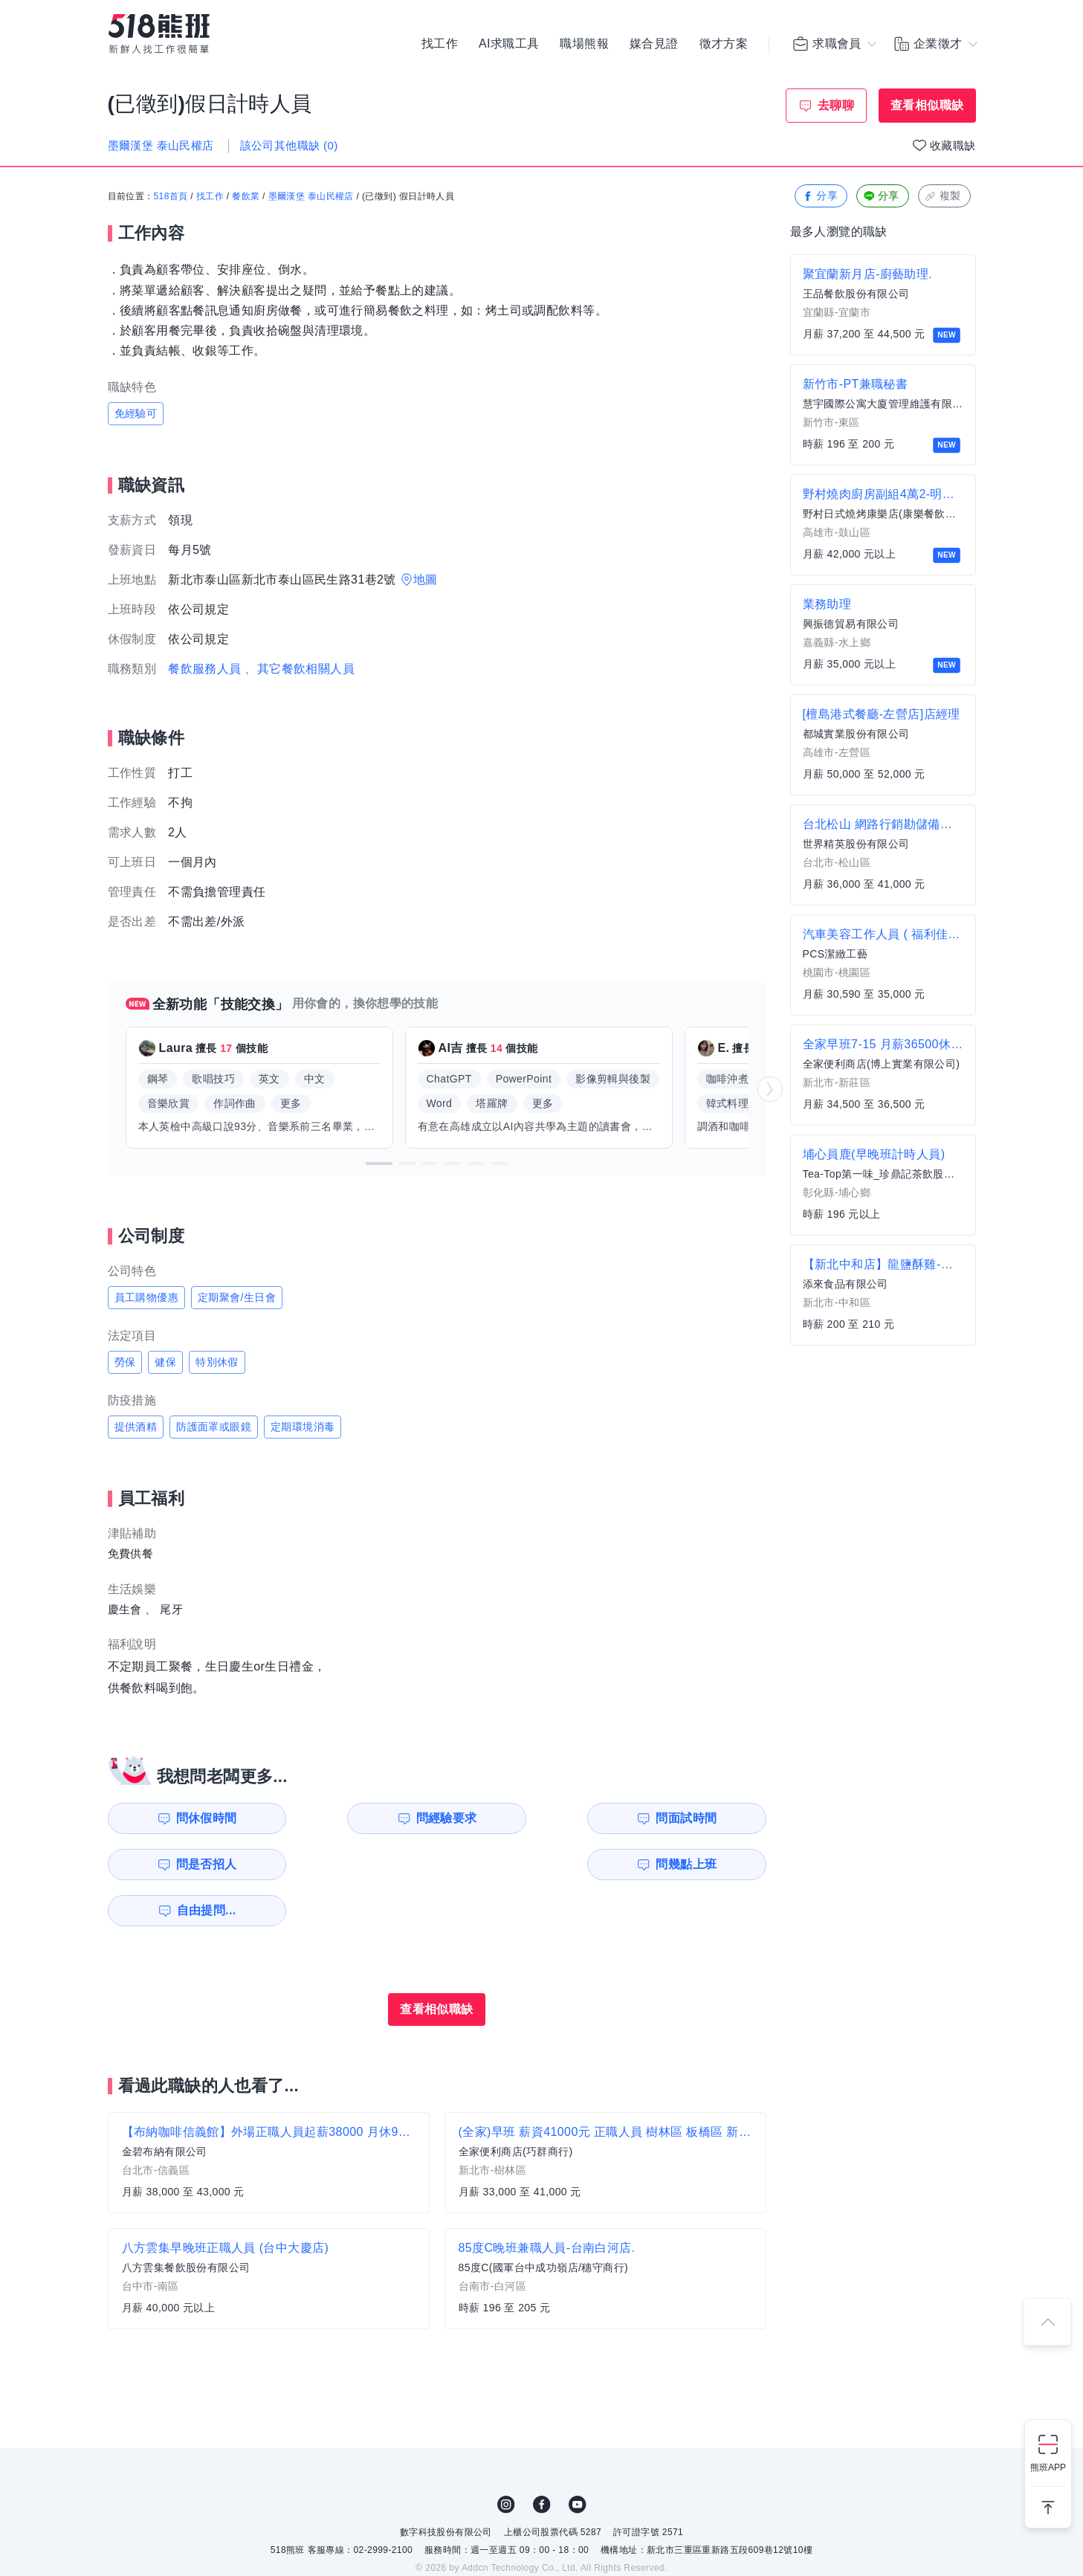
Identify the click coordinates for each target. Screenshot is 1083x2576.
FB (542, 2458)
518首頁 (171, 197)
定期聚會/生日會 (237, 1297)
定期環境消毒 (302, 1427)
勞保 (125, 1362)
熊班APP (1048, 2467)
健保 (165, 1362)
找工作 (439, 45)
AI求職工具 (509, 45)
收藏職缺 (953, 145)
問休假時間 (192, 1818)
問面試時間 (530, 1818)
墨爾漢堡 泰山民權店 (311, 197)
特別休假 (217, 1362)
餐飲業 (245, 197)
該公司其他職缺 (289, 145)
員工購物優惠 (146, 1297)
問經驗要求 (362, 1818)
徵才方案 (724, 45)
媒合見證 (654, 45)
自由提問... (364, 1864)
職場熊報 (584, 45)
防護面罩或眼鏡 (213, 1427)
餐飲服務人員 (204, 668)
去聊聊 (836, 105)
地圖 (425, 579)
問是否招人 (700, 1818)
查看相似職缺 (926, 105)
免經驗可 (136, 413)
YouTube (577, 2458)
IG (506, 2458)
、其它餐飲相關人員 (300, 668)
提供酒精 (136, 1427)
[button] (379, 1163)
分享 (819, 196)
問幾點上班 (192, 1864)
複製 (943, 196)
